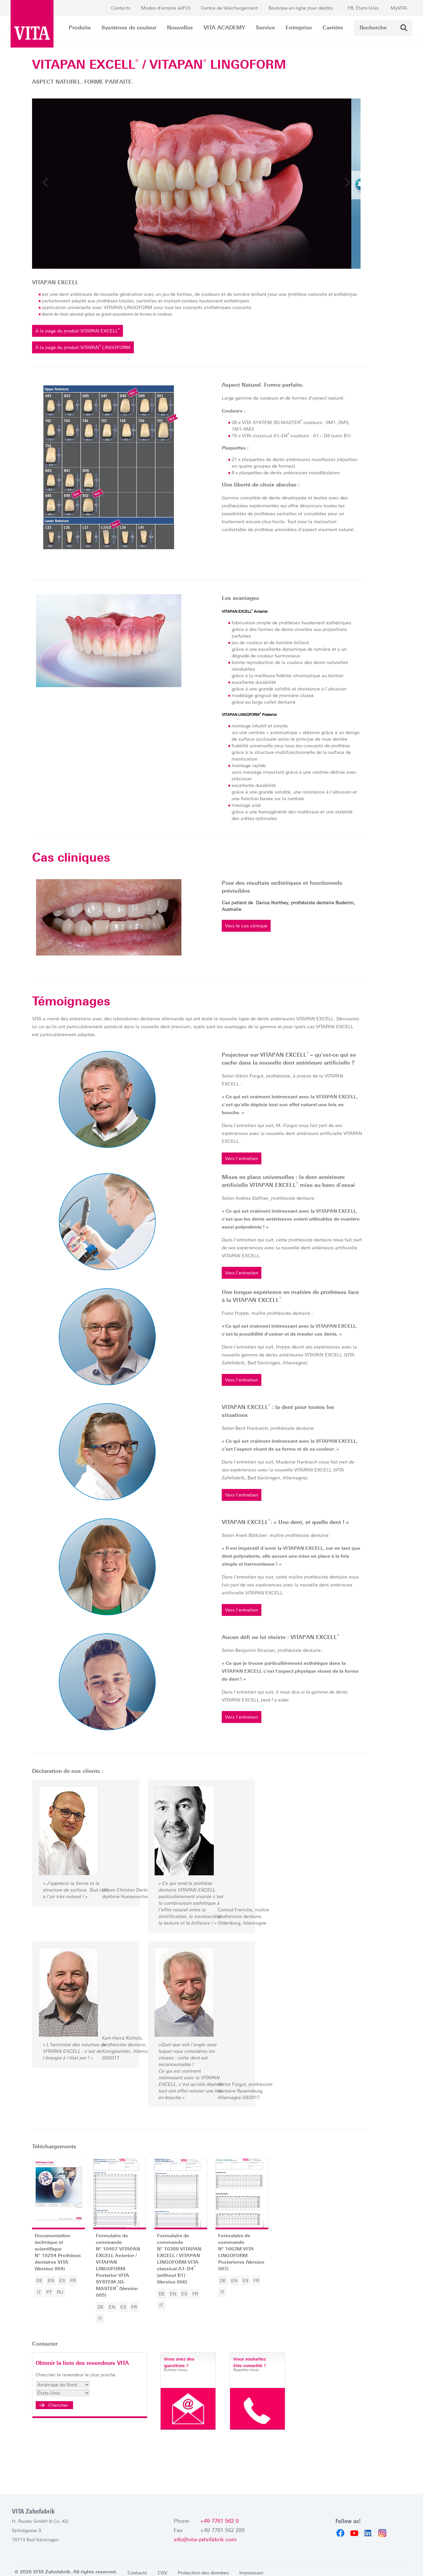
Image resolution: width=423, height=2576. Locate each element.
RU (75, 2297)
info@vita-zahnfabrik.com (205, 2531)
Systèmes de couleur (128, 27)
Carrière (333, 27)
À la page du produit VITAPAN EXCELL (95, 342)
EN (65, 2285)
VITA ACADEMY (224, 27)
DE (54, 2285)
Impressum (254, 2564)
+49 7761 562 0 (219, 2513)
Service (265, 27)
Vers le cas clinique (252, 938)
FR (88, 2285)
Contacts (121, 8)
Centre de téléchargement (229, 8)
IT (54, 2297)
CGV (162, 2564)
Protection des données (204, 2564)
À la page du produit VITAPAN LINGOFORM (100, 359)
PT (64, 2297)
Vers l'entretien (247, 1171)
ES (77, 2285)
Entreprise (299, 27)
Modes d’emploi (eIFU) (165, 8)
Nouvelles (180, 27)
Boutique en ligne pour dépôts (300, 8)
